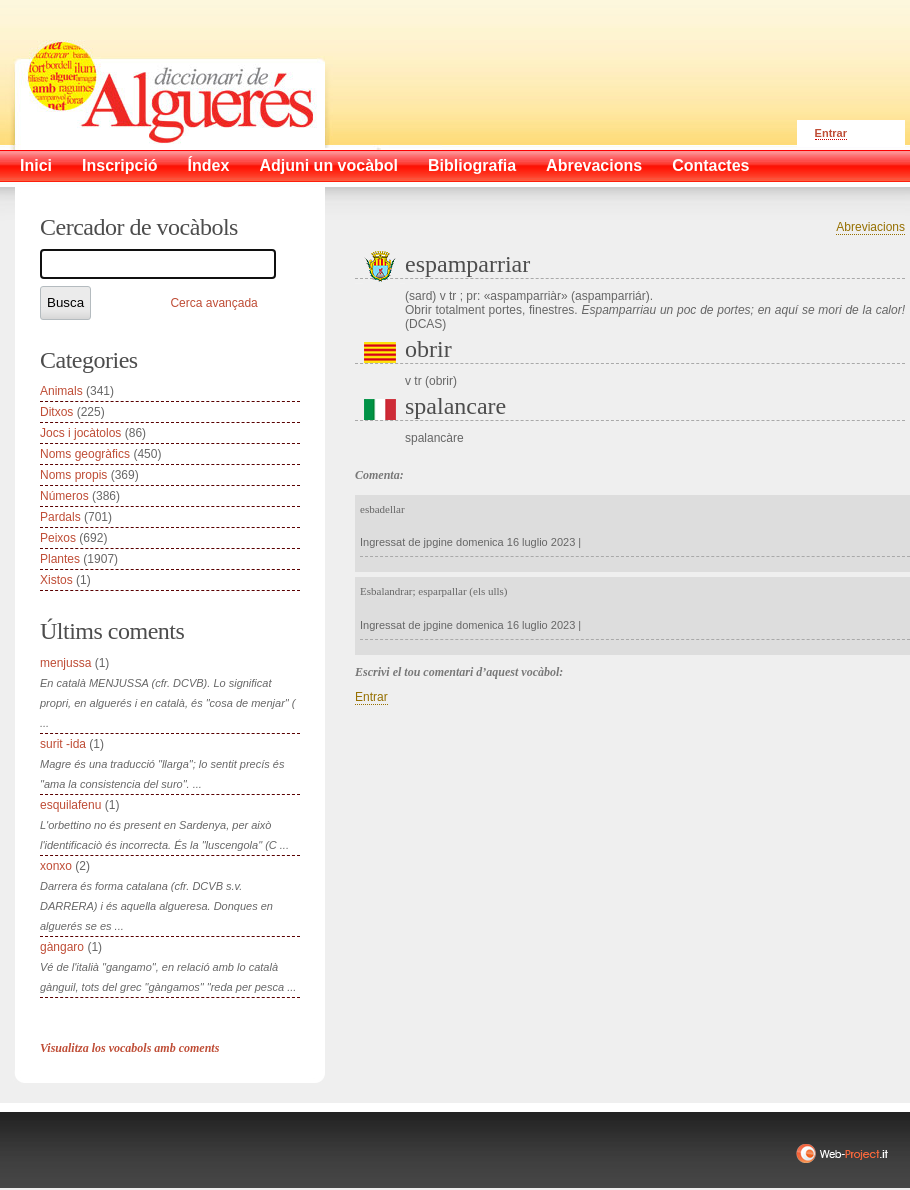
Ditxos (56, 412)
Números (64, 496)
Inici (36, 165)
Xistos (56, 580)
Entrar (831, 133)
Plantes (60, 559)
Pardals (60, 517)
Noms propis (73, 475)
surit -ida (63, 744)
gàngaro (62, 947)
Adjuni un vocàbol (328, 165)
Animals (61, 391)
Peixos (58, 538)
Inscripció (120, 165)
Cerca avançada (213, 303)
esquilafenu (70, 805)
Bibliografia (472, 165)
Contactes (710, 165)
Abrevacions (594, 165)
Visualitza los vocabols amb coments (129, 1048)
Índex (209, 165)
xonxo (56, 866)
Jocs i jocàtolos (80, 433)
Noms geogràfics (85, 454)
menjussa (65, 663)
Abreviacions (870, 227)
